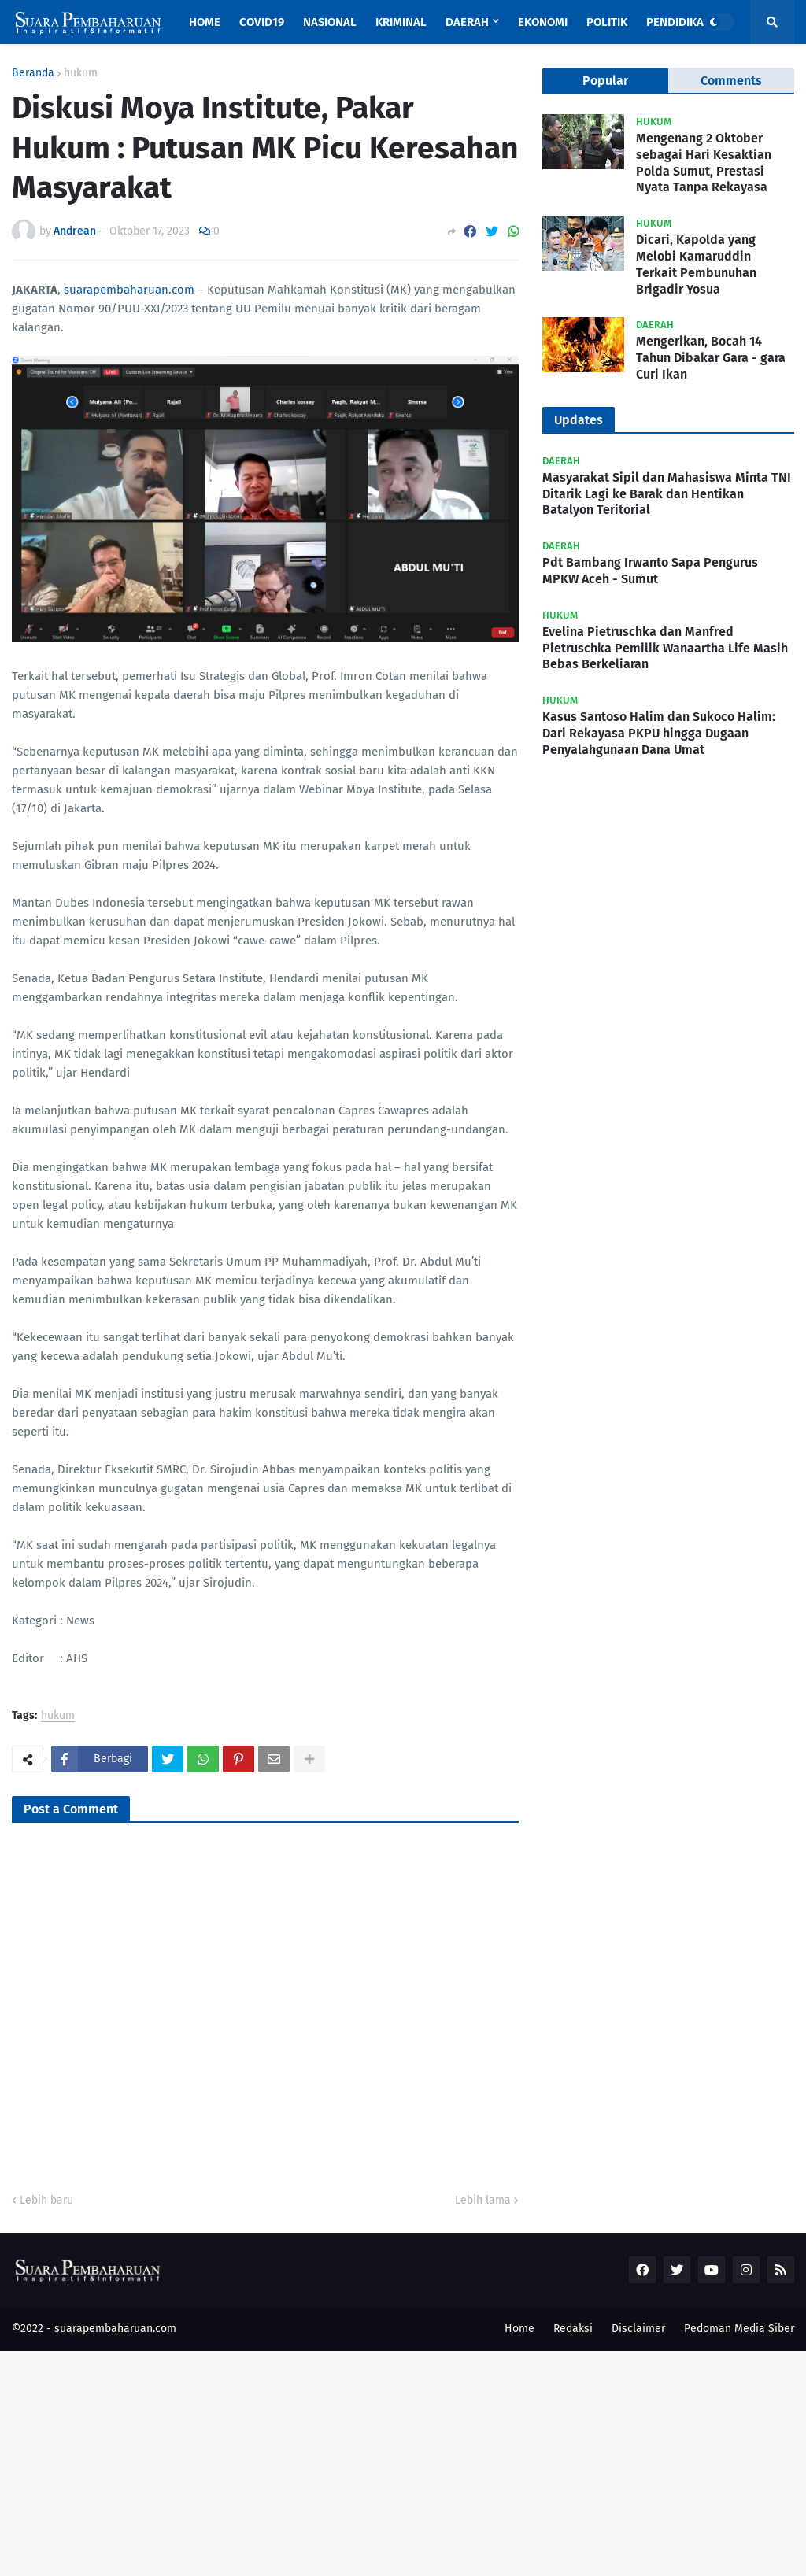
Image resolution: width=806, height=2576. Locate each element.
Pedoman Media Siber (739, 2328)
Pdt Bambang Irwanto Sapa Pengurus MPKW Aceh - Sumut (650, 570)
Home (519, 2328)
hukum (81, 73)
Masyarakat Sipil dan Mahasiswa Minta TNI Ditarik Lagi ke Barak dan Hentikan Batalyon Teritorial (666, 494)
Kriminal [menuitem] (401, 22)
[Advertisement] (403, 2461)
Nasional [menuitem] (330, 22)
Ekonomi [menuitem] (543, 22)
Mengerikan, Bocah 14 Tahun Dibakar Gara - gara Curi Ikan (711, 358)
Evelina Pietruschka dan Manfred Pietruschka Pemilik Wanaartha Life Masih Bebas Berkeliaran (665, 648)
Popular (605, 80)
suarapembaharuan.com (129, 290)
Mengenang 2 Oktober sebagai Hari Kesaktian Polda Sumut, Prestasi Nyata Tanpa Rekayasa (703, 162)
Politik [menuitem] (606, 22)
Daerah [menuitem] (467, 22)
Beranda (33, 73)
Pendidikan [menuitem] (679, 22)
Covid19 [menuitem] (261, 22)
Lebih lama (483, 2200)
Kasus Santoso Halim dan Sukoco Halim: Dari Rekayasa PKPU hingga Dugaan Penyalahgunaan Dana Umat (658, 733)
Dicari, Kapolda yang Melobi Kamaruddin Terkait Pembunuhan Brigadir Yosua (696, 264)
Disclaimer (638, 2328)
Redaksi (573, 2328)
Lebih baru (46, 2200)
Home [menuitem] (204, 22)
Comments (731, 80)
